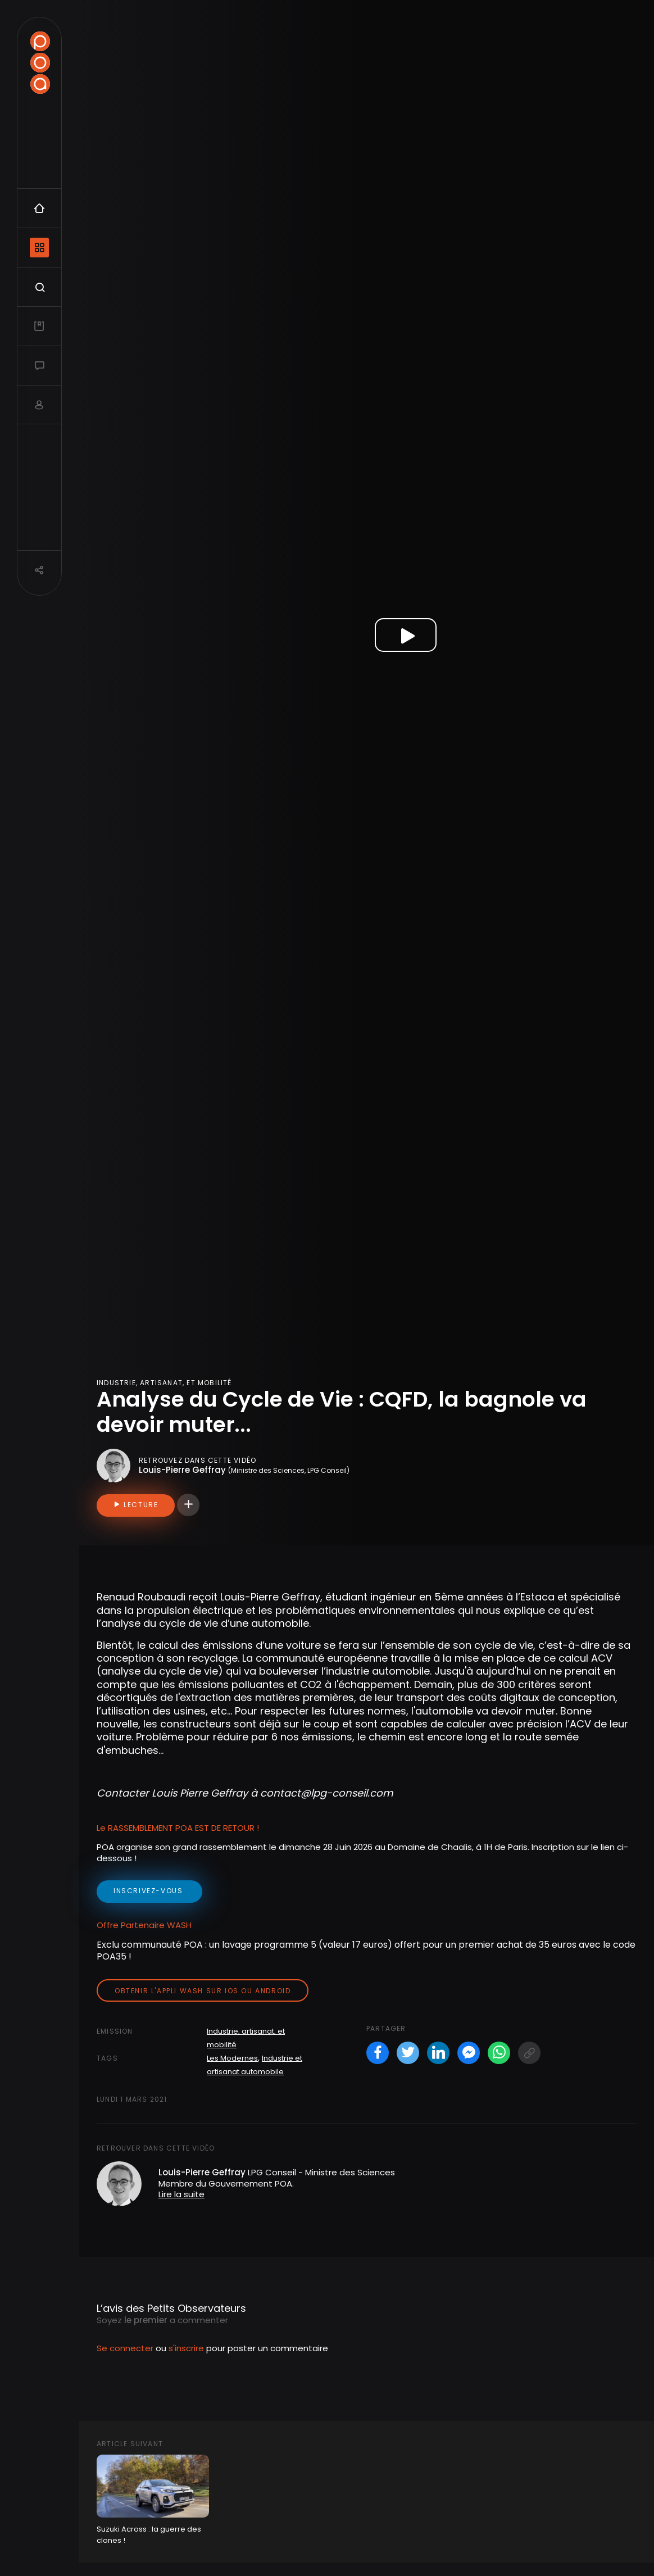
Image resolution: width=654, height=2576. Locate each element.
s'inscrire (186, 2348)
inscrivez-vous (149, 1890)
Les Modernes (232, 2058)
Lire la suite (181, 2194)
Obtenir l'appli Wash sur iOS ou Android (202, 1991)
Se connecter (125, 2348)
